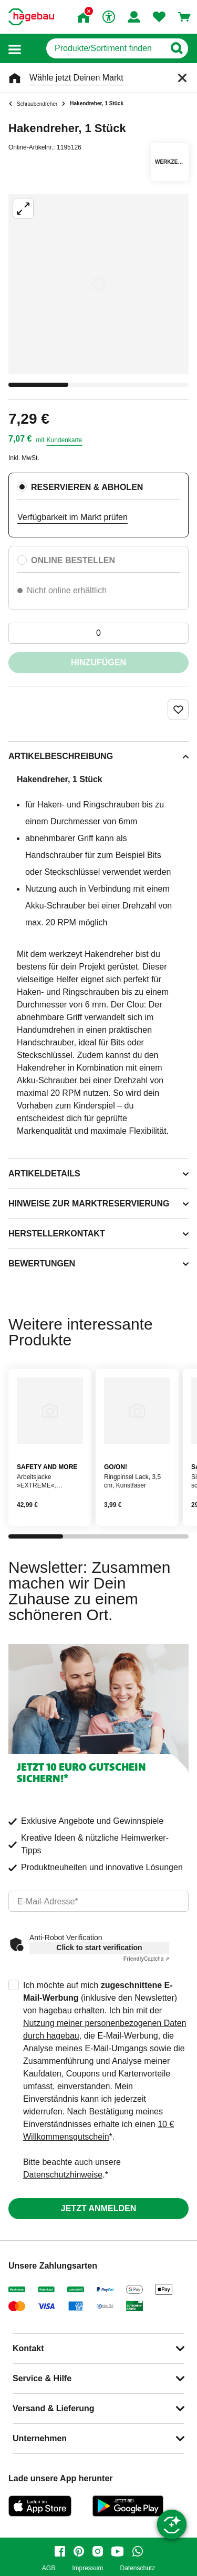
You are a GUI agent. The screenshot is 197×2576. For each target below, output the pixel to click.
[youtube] (117, 2551)
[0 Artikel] (98, 633)
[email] (98, 1901)
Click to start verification (99, 1947)
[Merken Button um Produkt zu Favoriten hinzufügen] (178, 709)
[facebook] (60, 2551)
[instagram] (97, 2551)
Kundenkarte (64, 440)
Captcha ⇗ (146, 1959)
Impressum (87, 2568)
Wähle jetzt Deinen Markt (76, 77)
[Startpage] (31, 16)
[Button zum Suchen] (176, 48)
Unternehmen (40, 2438)
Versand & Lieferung (54, 2408)
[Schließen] (182, 78)
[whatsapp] (137, 2551)
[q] (105, 48)
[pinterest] (79, 2551)
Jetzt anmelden (98, 2208)
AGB (48, 2568)
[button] (14, 48)
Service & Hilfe (42, 2378)
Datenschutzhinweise (62, 2174)
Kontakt (28, 2348)
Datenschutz (137, 2568)
